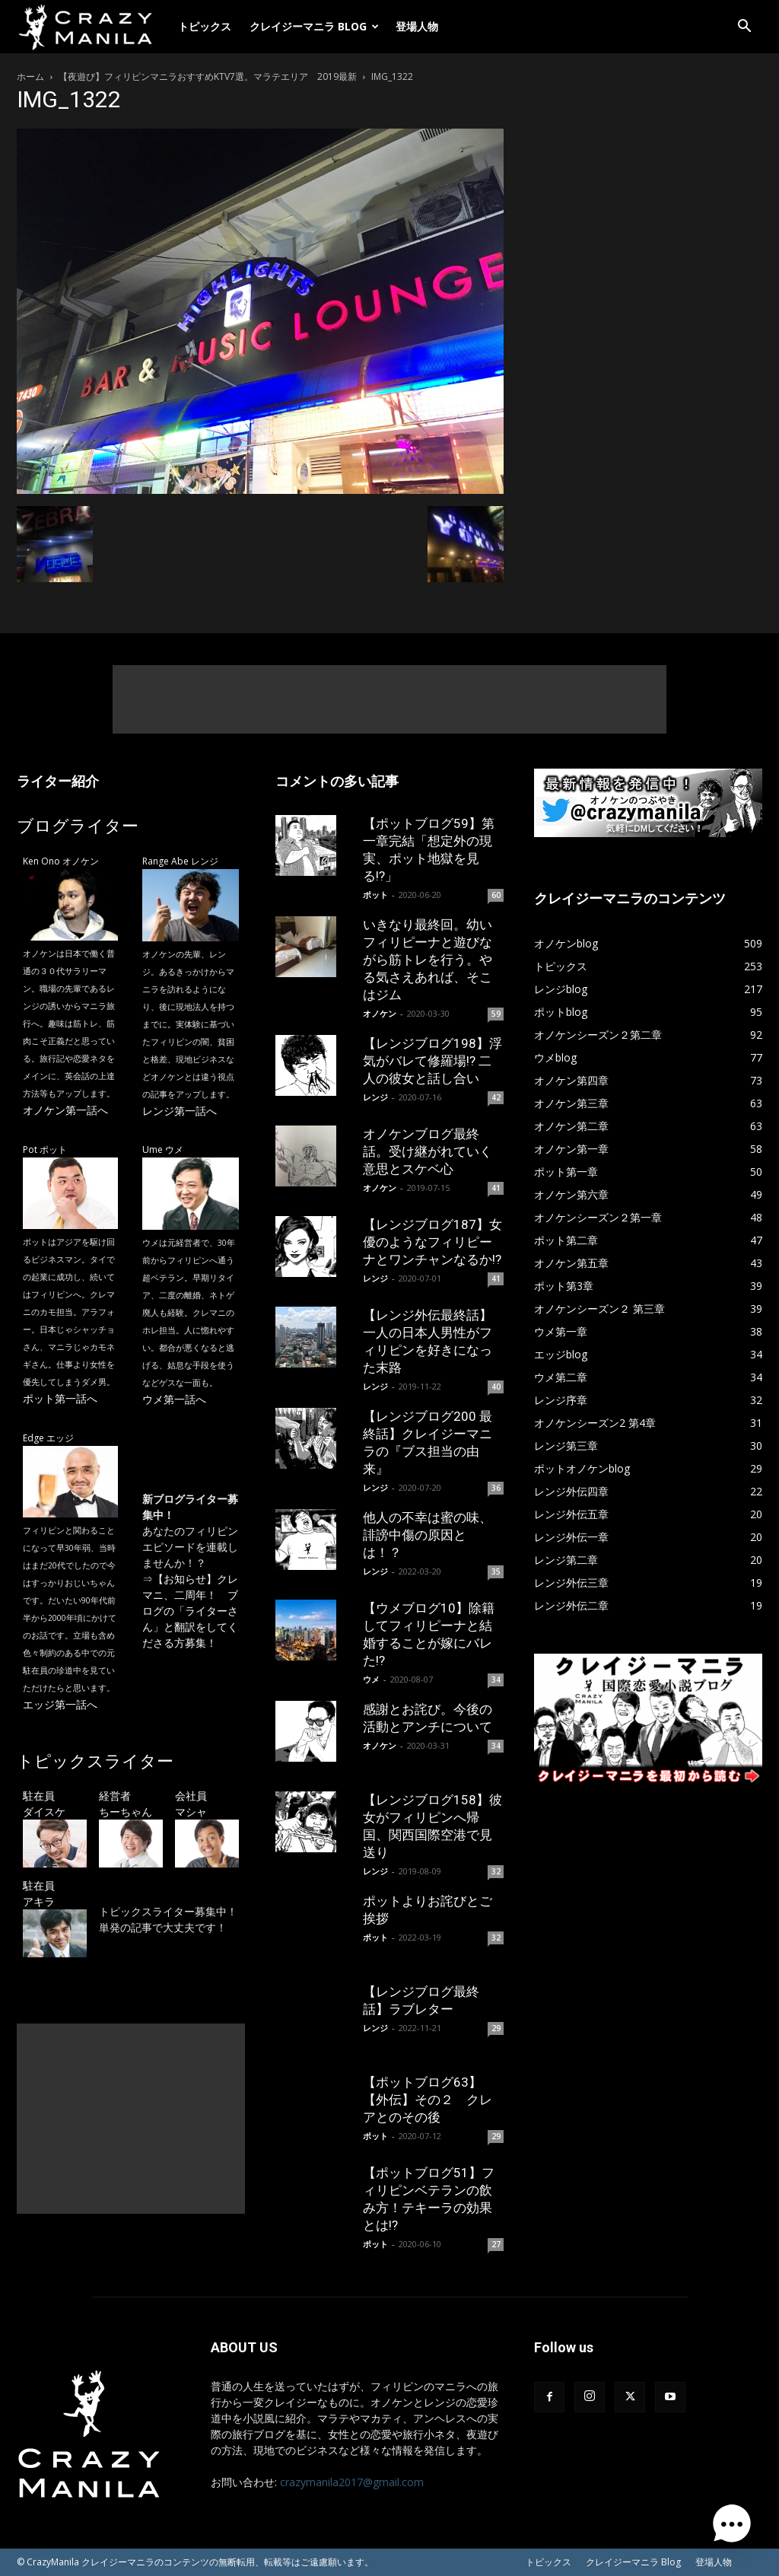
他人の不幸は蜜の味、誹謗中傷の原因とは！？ (427, 1535)
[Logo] (93, 26)
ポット (375, 894)
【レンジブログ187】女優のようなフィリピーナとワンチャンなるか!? (432, 1242)
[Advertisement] (389, 699)
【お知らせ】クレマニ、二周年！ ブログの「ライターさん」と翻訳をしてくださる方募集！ (190, 1610)
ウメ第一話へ (174, 1399)
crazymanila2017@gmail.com (352, 2482)
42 (496, 1097)
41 (496, 1188)
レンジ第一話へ (179, 1110)
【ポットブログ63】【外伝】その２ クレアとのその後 (427, 2099)
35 (496, 1571)
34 (496, 1679)
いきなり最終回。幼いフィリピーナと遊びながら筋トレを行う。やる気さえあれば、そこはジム (427, 959)
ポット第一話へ (60, 1398)
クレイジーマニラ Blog (314, 26)
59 (496, 1013)
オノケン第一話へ (65, 1110)
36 (496, 1487)
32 (496, 1871)
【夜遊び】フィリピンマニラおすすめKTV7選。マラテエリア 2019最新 (208, 76)
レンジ (375, 1097)
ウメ (371, 1679)
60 (496, 895)
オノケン (379, 1013)
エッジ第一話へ (60, 1704)
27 (496, 2244)
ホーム (30, 76)
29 (496, 2028)
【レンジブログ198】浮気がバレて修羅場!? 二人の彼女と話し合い (432, 1061)
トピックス (204, 26)
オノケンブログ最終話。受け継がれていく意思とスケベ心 (427, 1151)
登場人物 (417, 26)
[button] (744, 28)
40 (496, 1386)
